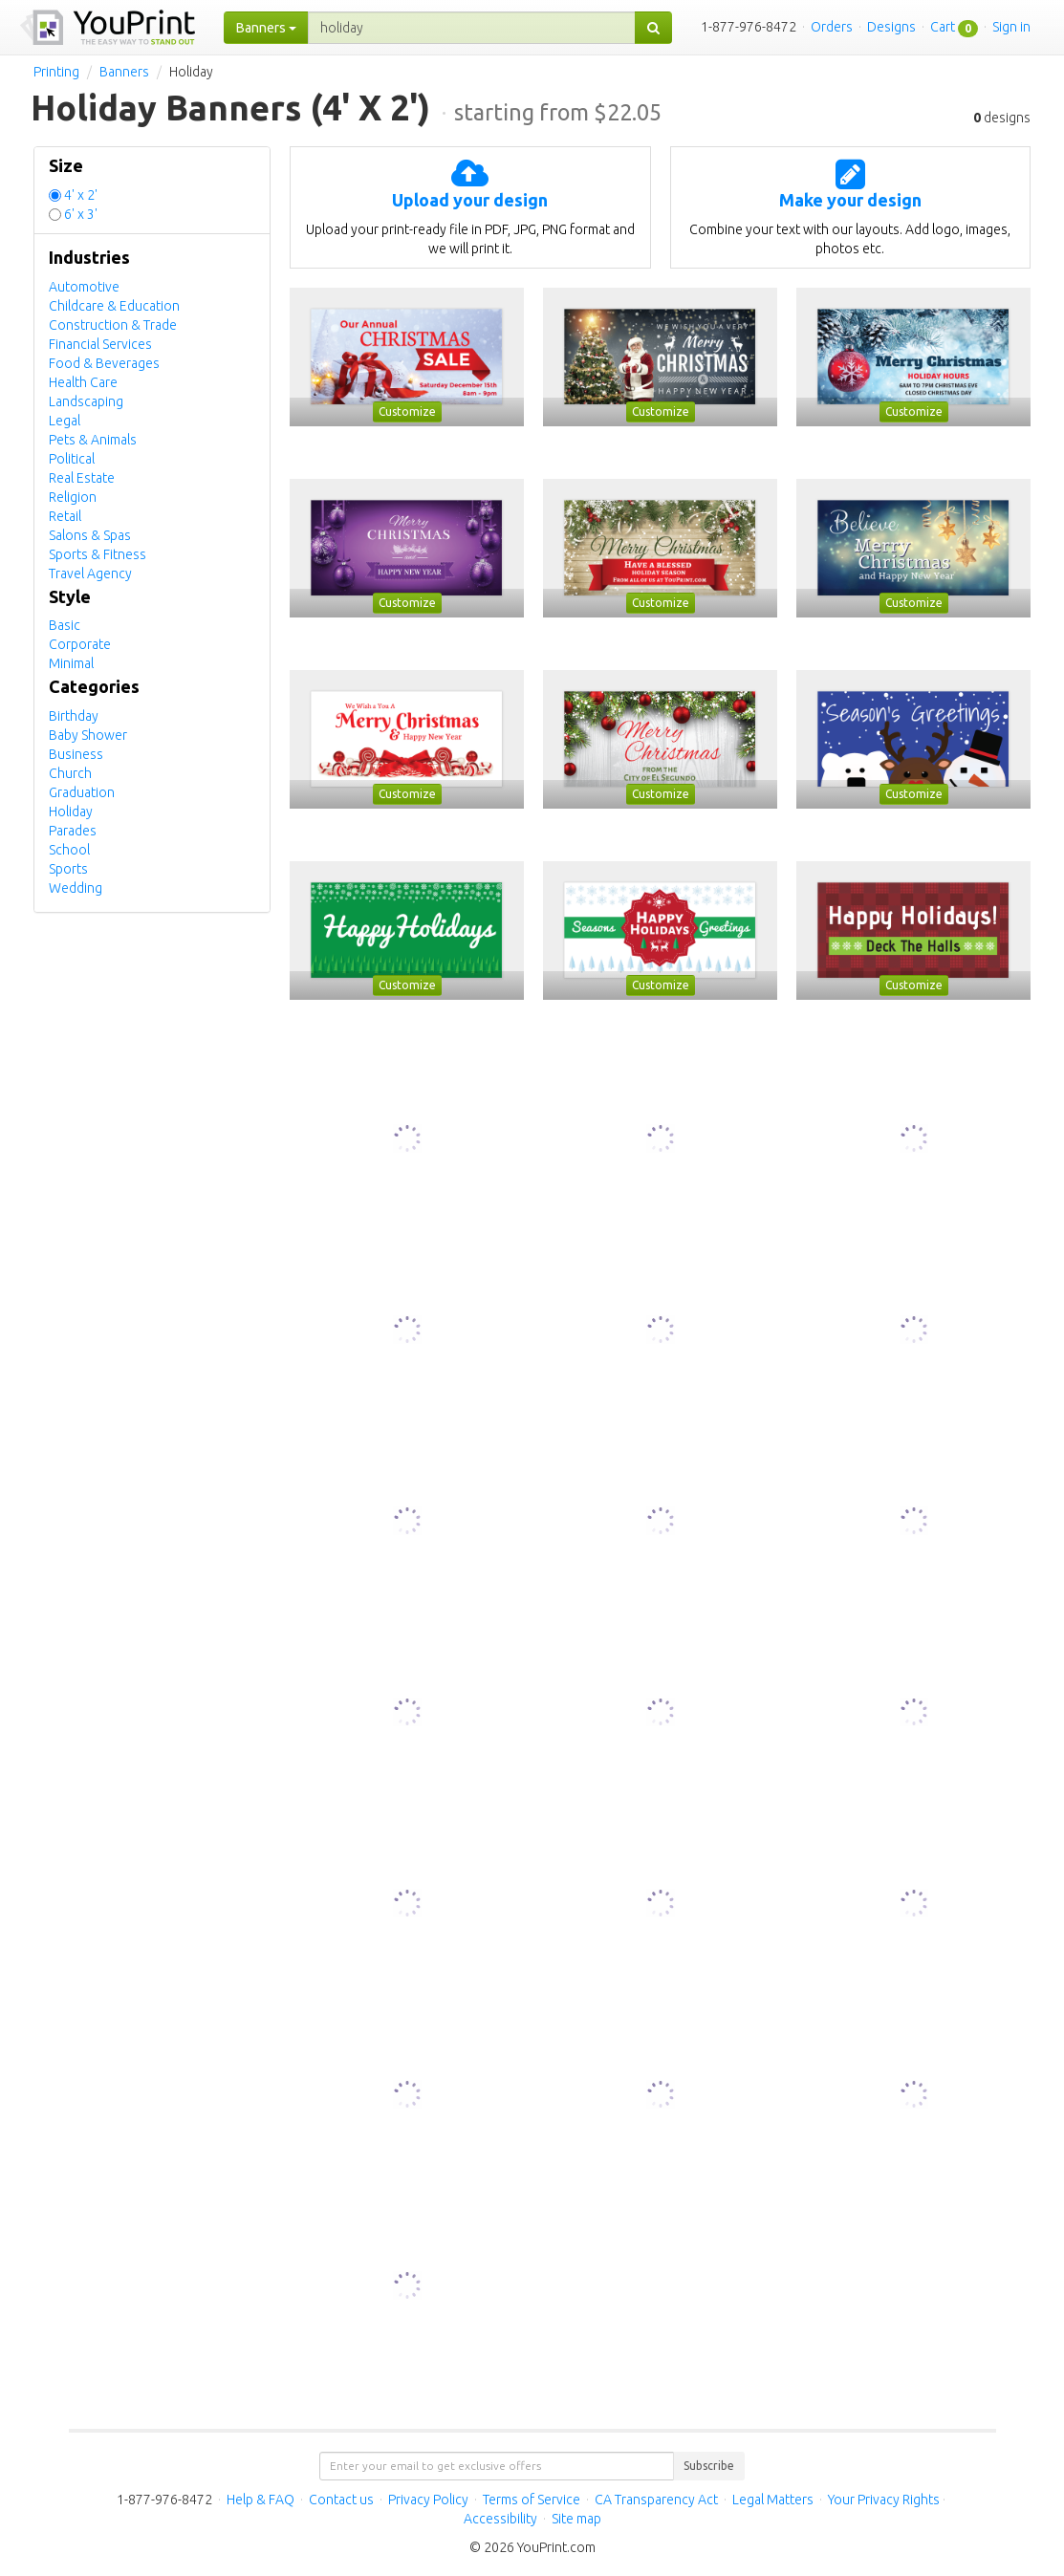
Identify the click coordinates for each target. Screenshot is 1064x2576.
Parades (73, 830)
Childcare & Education (114, 306)
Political (72, 458)
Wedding (75, 888)
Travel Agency (90, 573)
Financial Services (100, 344)
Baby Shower (88, 735)
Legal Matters (773, 2499)
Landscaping (86, 401)
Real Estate (82, 478)
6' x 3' (81, 214)
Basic (64, 625)
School (69, 849)
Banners (124, 71)
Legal (64, 420)
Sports (68, 869)
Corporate (80, 644)
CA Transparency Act (656, 2499)
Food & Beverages (104, 363)
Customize (407, 411)
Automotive (84, 286)
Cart (942, 26)
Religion (73, 497)
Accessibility (500, 2518)
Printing (56, 71)
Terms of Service (531, 2499)
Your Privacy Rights (884, 2499)
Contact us (341, 2499)
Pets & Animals (93, 439)
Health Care (83, 382)
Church (70, 773)
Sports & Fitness (97, 554)
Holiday (71, 811)
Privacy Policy (428, 2499)
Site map (576, 2518)
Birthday (73, 716)
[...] (472, 27)
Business (76, 754)
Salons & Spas (90, 535)
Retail (65, 516)
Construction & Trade (113, 325)
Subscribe (709, 2465)
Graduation (82, 792)
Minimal (71, 663)
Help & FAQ (260, 2499)
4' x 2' (81, 195)
